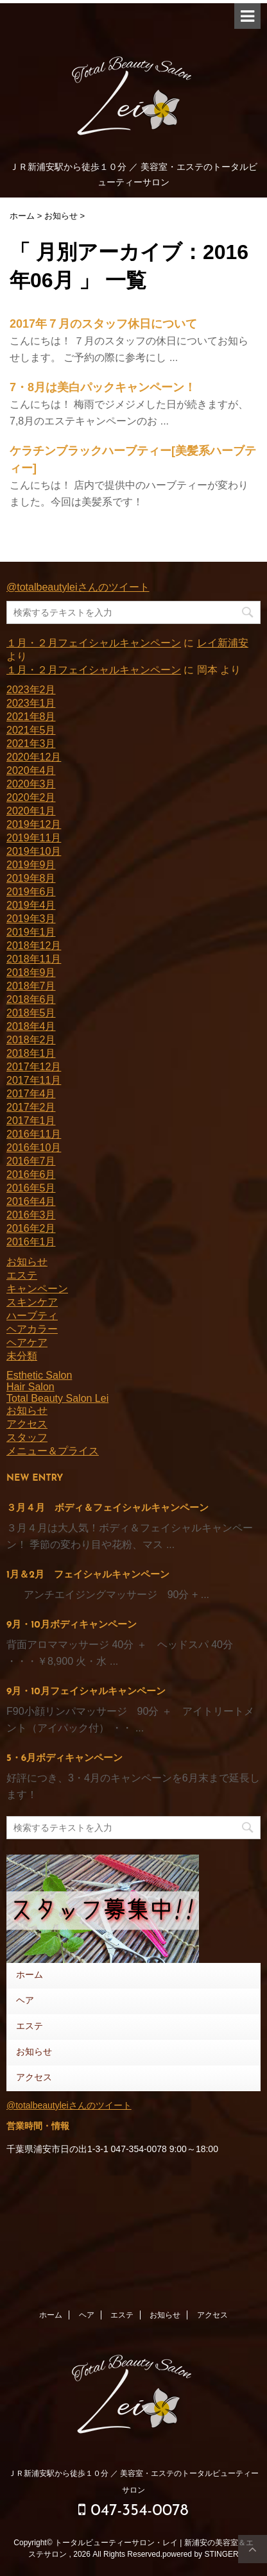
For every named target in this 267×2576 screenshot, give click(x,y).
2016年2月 (31, 1228)
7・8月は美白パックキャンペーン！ (103, 387)
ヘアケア (26, 1342)
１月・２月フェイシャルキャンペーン (93, 642)
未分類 (21, 1356)
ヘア (25, 2001)
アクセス (26, 1423)
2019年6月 (31, 891)
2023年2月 (31, 689)
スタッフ (26, 1437)
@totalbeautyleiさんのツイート (78, 587)
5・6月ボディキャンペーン (64, 1759)
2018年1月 (31, 1053)
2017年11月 (33, 1080)
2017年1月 (31, 1120)
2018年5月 (31, 1012)
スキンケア (32, 1302)
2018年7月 (31, 986)
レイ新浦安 (222, 642)
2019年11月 (33, 837)
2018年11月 (33, 959)
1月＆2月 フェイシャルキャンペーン (87, 1575)
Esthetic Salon (39, 1375)
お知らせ (26, 1261)
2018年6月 (31, 999)
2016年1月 (31, 1241)
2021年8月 (31, 716)
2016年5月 (31, 1188)
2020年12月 (33, 757)
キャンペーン (37, 1288)
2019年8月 (31, 878)
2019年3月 (31, 918)
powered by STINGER (200, 2554)
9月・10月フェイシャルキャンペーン (86, 1692)
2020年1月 (31, 810)
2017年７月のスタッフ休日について (103, 323)
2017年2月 (31, 1107)
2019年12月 (33, 824)
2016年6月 (31, 1174)
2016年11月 (33, 1134)
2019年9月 (31, 864)
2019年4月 (31, 905)
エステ (21, 1275)
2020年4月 (31, 770)
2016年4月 (31, 1201)
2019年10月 (33, 851)
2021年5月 (31, 730)
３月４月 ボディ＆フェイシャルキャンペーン (107, 1508)
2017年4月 (31, 1093)
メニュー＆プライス (52, 1450)
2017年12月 (33, 1066)
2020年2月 (31, 797)
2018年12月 (33, 945)
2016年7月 (31, 1161)
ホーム (29, 1975)
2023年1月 (31, 703)
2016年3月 (31, 1214)
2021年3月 (31, 743)
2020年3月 (31, 784)
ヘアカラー (32, 1329)
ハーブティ (32, 1315)
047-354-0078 (133, 2510)
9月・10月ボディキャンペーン (71, 1625)
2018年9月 (31, 972)
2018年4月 (31, 1026)
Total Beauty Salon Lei (57, 1398)
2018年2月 (31, 1039)
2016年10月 (33, 1147)
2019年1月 (31, 932)
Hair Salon (30, 1386)
